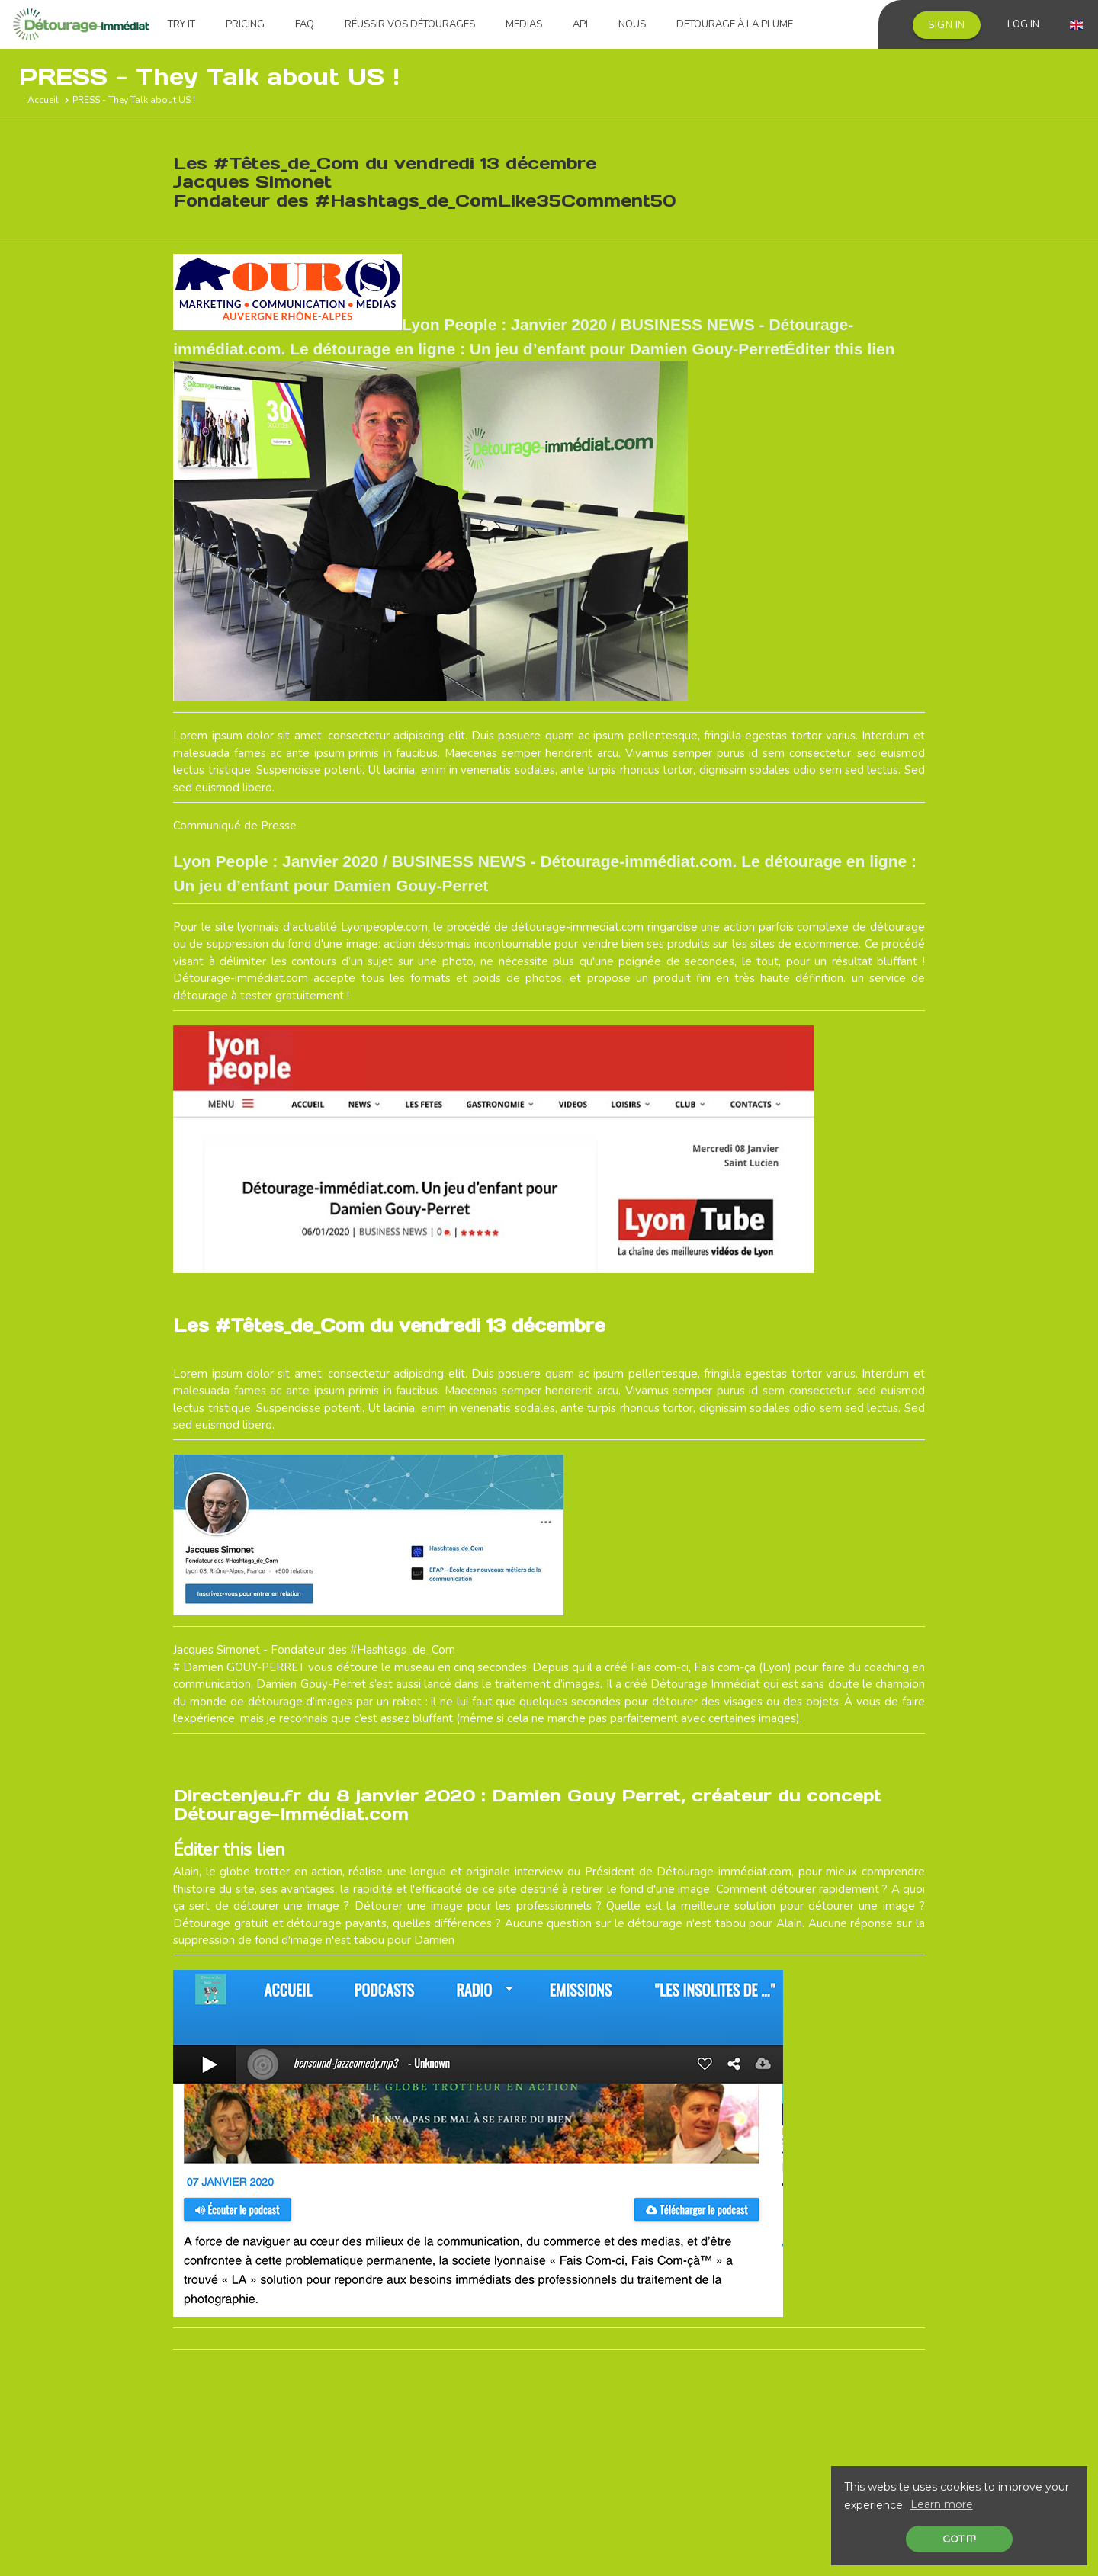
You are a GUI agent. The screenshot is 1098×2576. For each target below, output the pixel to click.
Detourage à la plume (734, 24)
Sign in (946, 25)
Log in (1023, 24)
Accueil (43, 100)
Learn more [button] (941, 2504)
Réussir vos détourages (410, 24)
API (580, 24)
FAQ (304, 24)
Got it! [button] (959, 2539)
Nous (632, 24)
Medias (524, 24)
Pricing (245, 24)
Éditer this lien (673, 1325)
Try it (181, 24)
